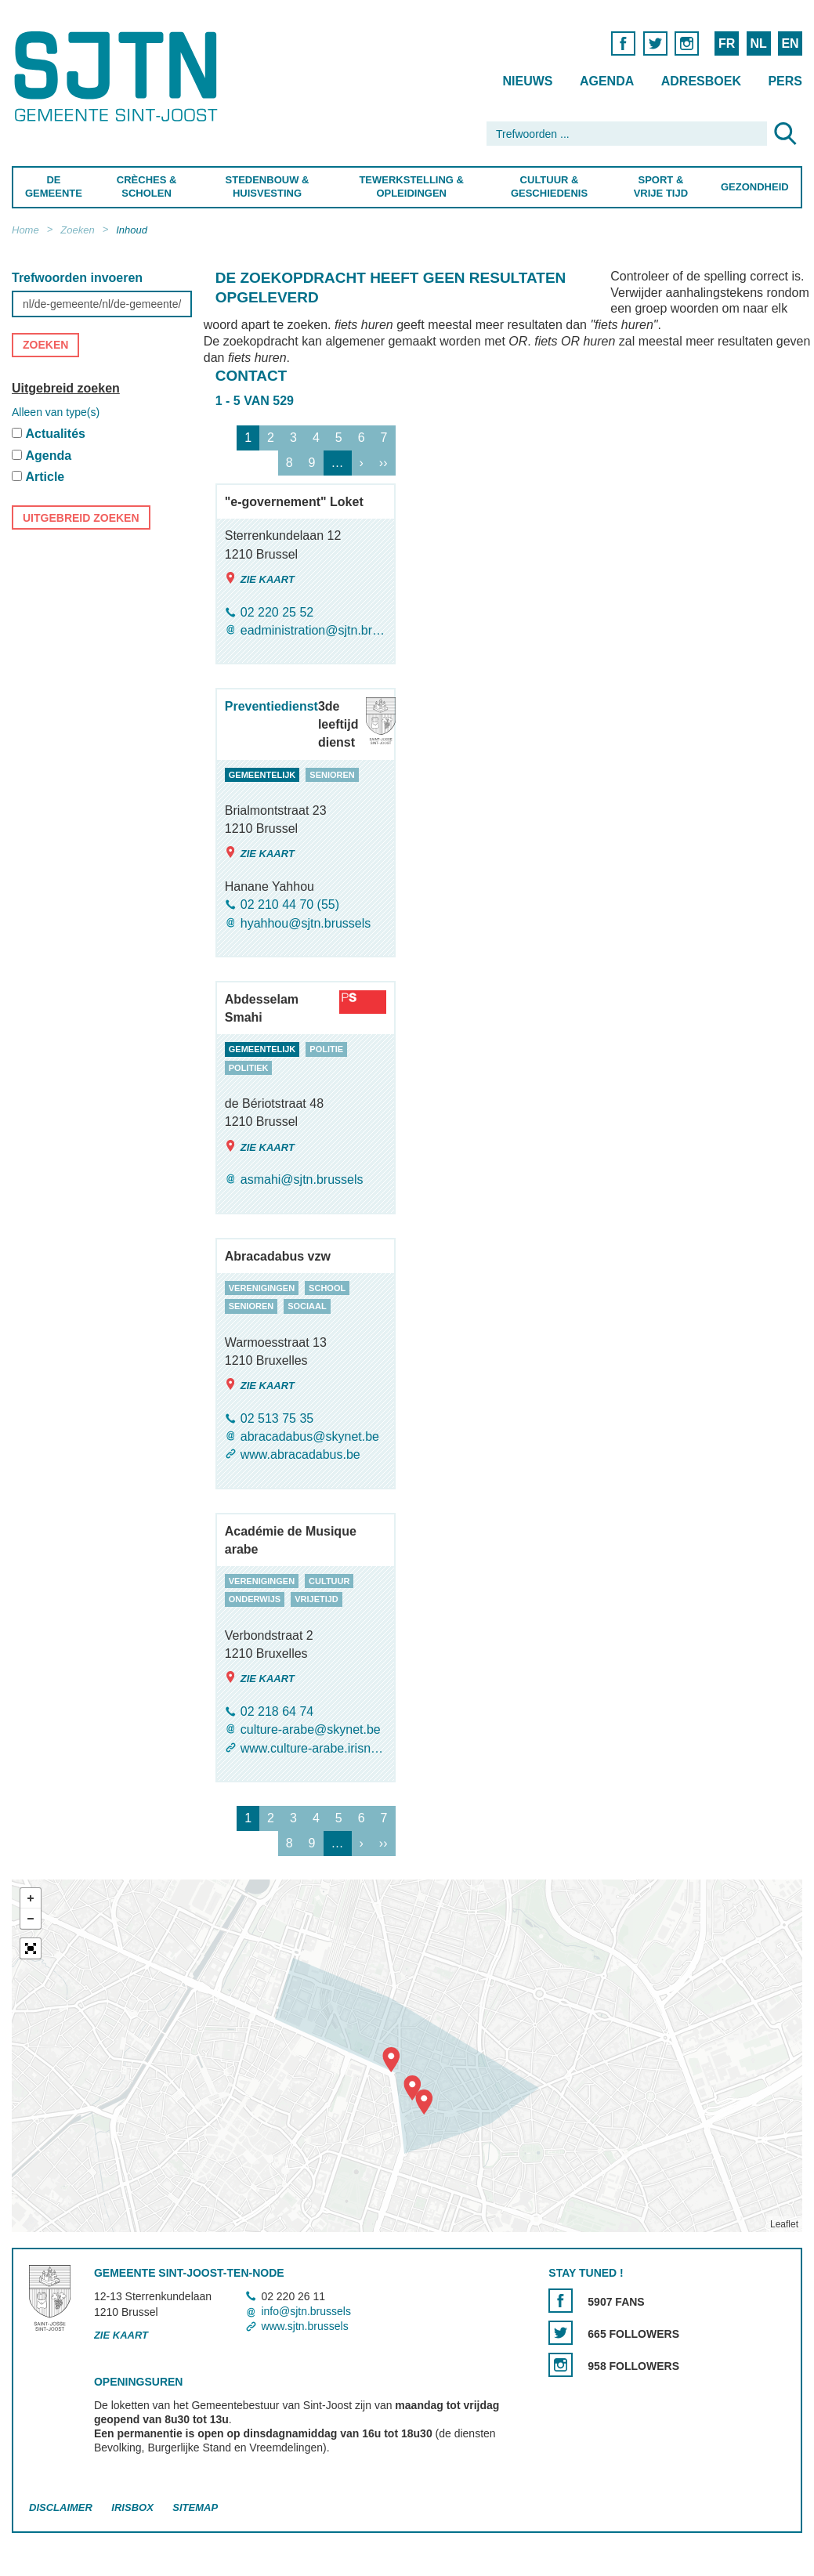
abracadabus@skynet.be (310, 1436)
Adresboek (701, 81)
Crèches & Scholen (147, 186)
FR (726, 43)
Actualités (55, 433)
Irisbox (132, 2507)
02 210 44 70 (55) (290, 905)
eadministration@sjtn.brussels (313, 630)
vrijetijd (316, 1600)
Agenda (607, 81)
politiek (249, 1068)
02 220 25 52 (277, 612)
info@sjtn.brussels (306, 2311)
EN (789, 43)
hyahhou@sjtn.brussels (306, 923)
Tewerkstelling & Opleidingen (411, 186)
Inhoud (131, 230)
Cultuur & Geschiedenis (549, 186)
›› (383, 462)
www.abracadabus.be (300, 1455)
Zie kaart (260, 578)
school (327, 1288)
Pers (785, 81)
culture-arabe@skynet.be (311, 1730)
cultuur (329, 1581)
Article (44, 477)
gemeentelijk (262, 775)
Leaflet (784, 2224)
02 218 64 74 (277, 1711)
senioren (331, 775)
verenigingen (262, 1288)
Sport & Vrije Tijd (660, 186)
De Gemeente (53, 186)
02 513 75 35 (277, 1418)
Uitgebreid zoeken (66, 388)
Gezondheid (755, 187)
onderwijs (254, 1600)
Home (25, 230)
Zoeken (77, 230)
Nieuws (527, 81)
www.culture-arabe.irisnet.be (313, 1748)
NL (758, 43)
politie (326, 1049)
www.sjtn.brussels (304, 2327)
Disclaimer (60, 2507)
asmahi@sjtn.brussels (302, 1180)
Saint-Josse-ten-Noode (119, 76)
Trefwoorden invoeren (77, 277)
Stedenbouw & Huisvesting (267, 186)
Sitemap (195, 2507)
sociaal (307, 1306)
